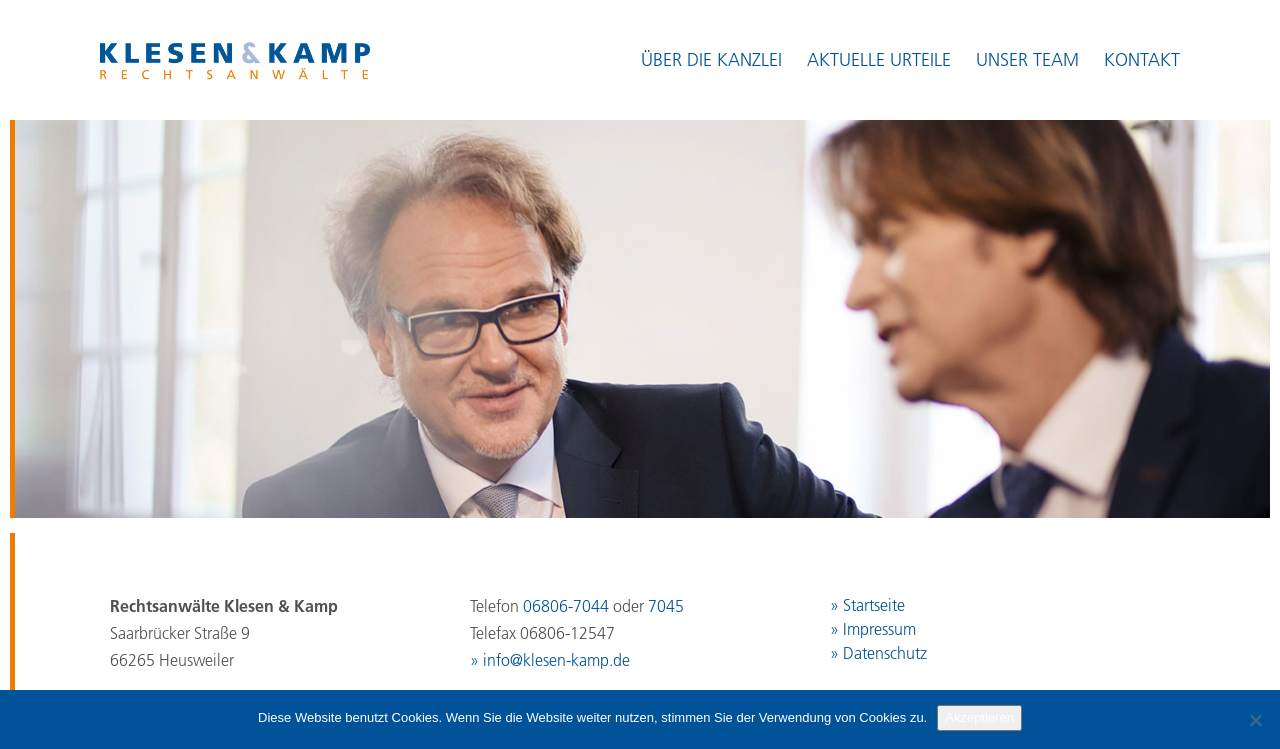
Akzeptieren (979, 717)
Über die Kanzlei (711, 60)
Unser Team (1027, 60)
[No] (1255, 720)
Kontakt (1142, 60)
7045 (666, 606)
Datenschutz (885, 653)
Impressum (879, 629)
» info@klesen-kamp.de (550, 660)
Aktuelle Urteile (879, 60)
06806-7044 (566, 606)
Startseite (874, 605)
